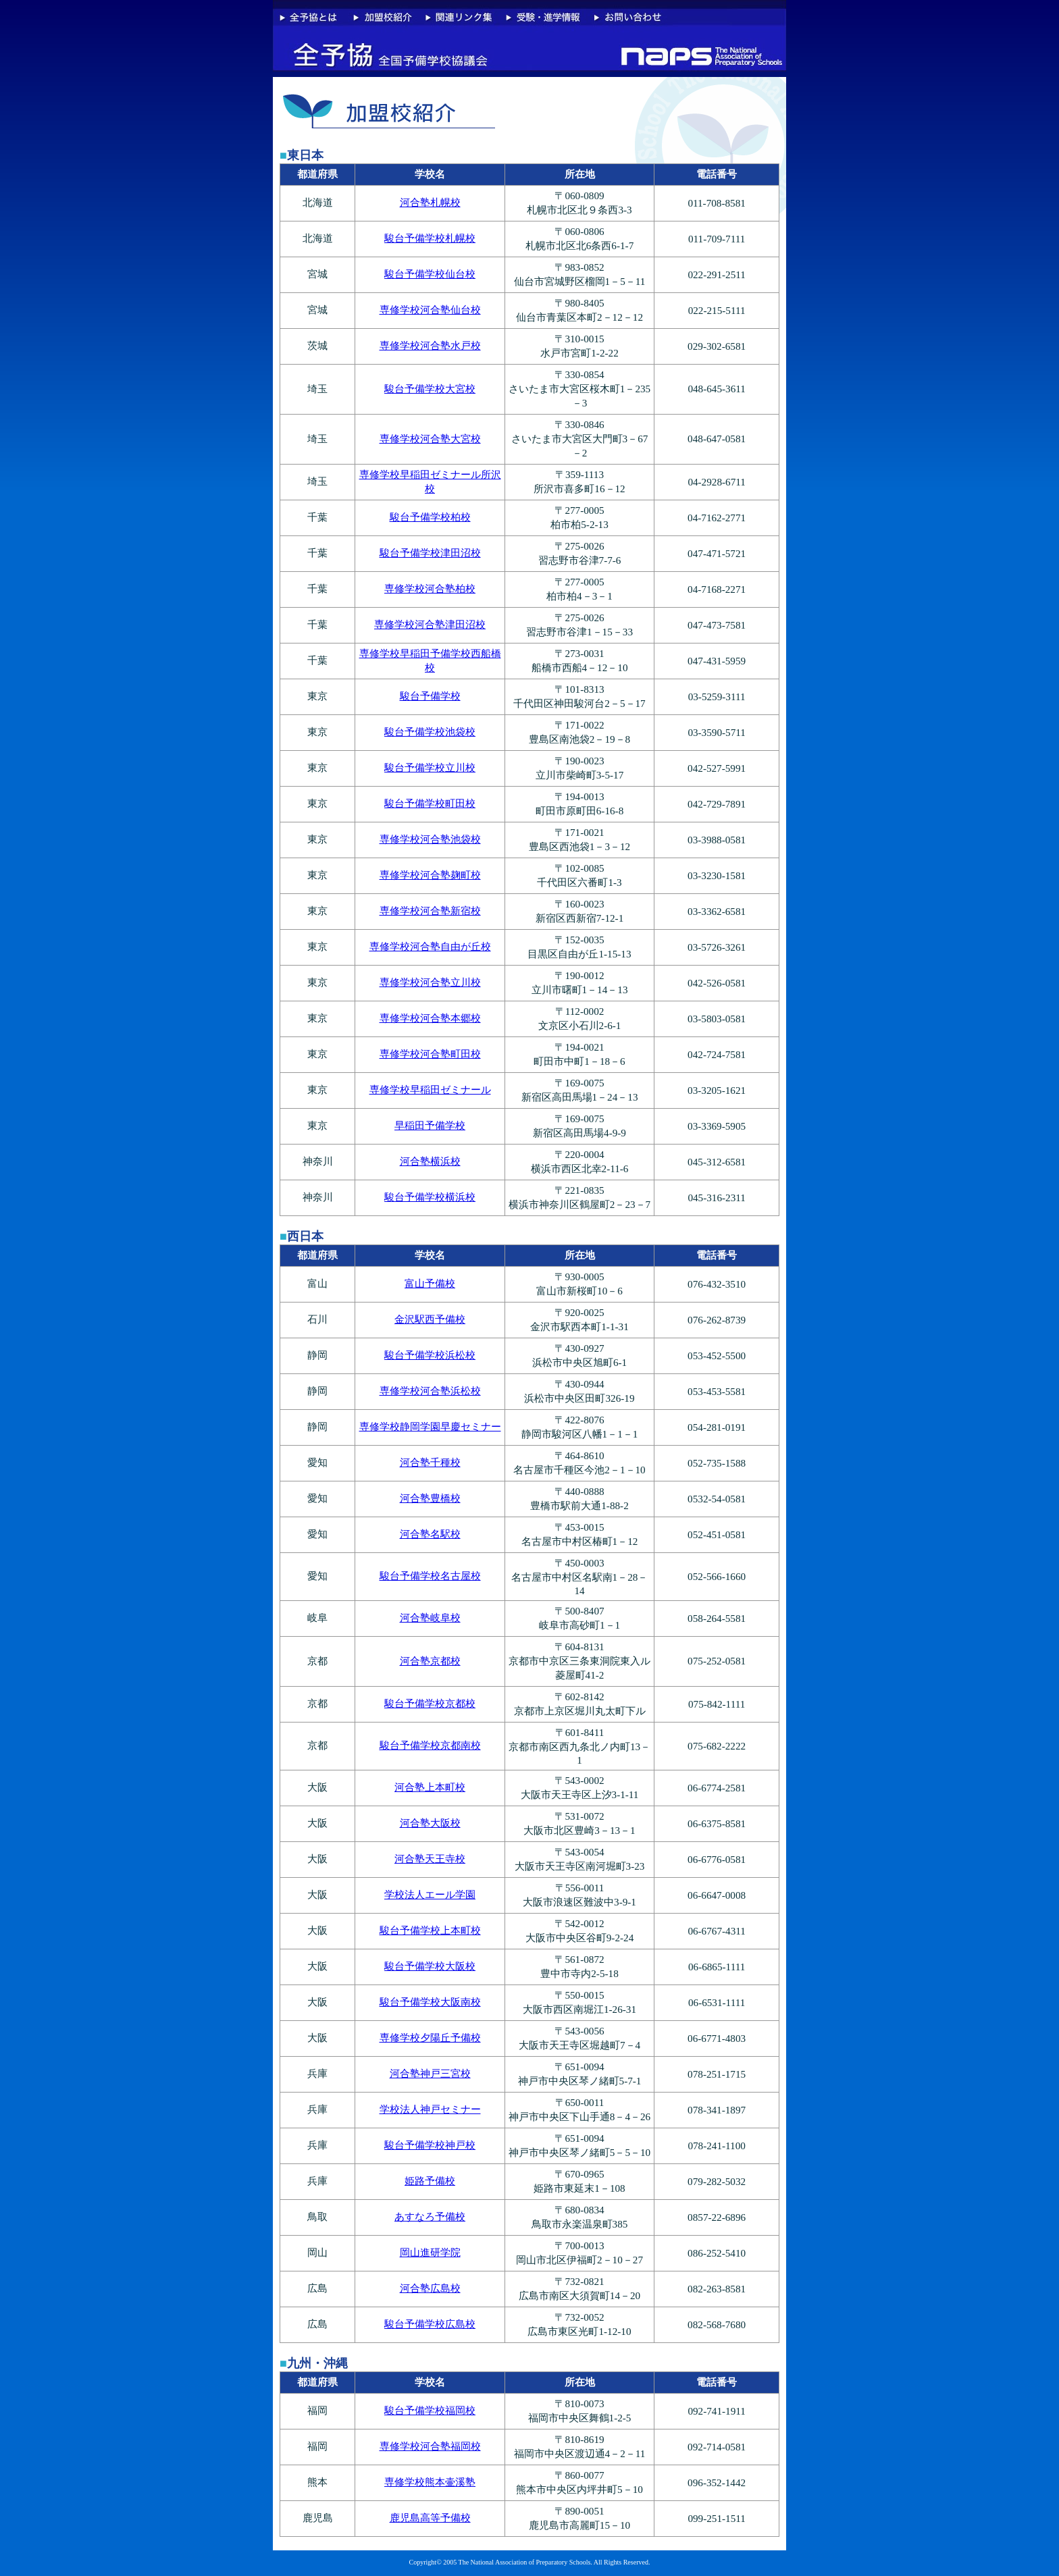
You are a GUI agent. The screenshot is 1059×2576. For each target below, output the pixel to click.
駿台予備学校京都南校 (430, 1745)
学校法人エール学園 (429, 1894)
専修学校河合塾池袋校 (430, 839)
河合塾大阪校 (430, 1823)
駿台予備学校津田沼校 (430, 552)
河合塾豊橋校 (430, 1498)
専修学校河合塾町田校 (430, 1053)
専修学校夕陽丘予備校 (430, 2037)
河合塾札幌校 (430, 202)
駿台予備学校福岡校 (429, 2410)
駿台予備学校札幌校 (429, 238)
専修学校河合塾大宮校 (430, 438)
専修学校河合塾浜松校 (430, 1390)
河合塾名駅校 (430, 1534)
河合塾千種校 (430, 1462)
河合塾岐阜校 (430, 1617)
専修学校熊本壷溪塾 (429, 2482)
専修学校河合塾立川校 (430, 982)
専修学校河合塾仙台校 (430, 309)
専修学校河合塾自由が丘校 (430, 946)
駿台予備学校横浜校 (429, 1197)
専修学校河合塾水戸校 (430, 345)
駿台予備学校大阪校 (429, 1966)
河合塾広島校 (430, 2288)
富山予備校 (430, 1283)
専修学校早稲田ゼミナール (430, 1089)
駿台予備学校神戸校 (429, 2145)
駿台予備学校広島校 (429, 2324)
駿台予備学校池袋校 (429, 731)
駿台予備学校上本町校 (430, 1930)
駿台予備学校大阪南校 (430, 2001)
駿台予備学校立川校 (429, 767)
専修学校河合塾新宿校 (430, 910)
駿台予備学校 (430, 696)
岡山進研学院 (430, 2252)
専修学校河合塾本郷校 (430, 1018)
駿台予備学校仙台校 (429, 274)
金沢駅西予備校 (429, 1319)
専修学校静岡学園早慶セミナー (430, 1426)
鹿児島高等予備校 (430, 2517)
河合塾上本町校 (429, 1787)
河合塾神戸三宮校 (430, 2073)
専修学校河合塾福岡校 (430, 2446)
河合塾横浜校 (430, 1161)
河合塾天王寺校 (429, 1858)
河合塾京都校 (430, 1660)
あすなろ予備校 (429, 2216)
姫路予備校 (430, 2180)
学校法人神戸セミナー (430, 2109)
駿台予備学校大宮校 (429, 388)
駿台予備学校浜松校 (429, 1355)
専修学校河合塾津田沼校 (430, 624)
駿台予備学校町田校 (429, 803)
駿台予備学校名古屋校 (430, 1575)
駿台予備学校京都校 (429, 1703)
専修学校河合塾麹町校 (430, 874)
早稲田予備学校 (429, 1125)
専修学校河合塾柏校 (429, 588)
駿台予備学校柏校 (430, 517)
